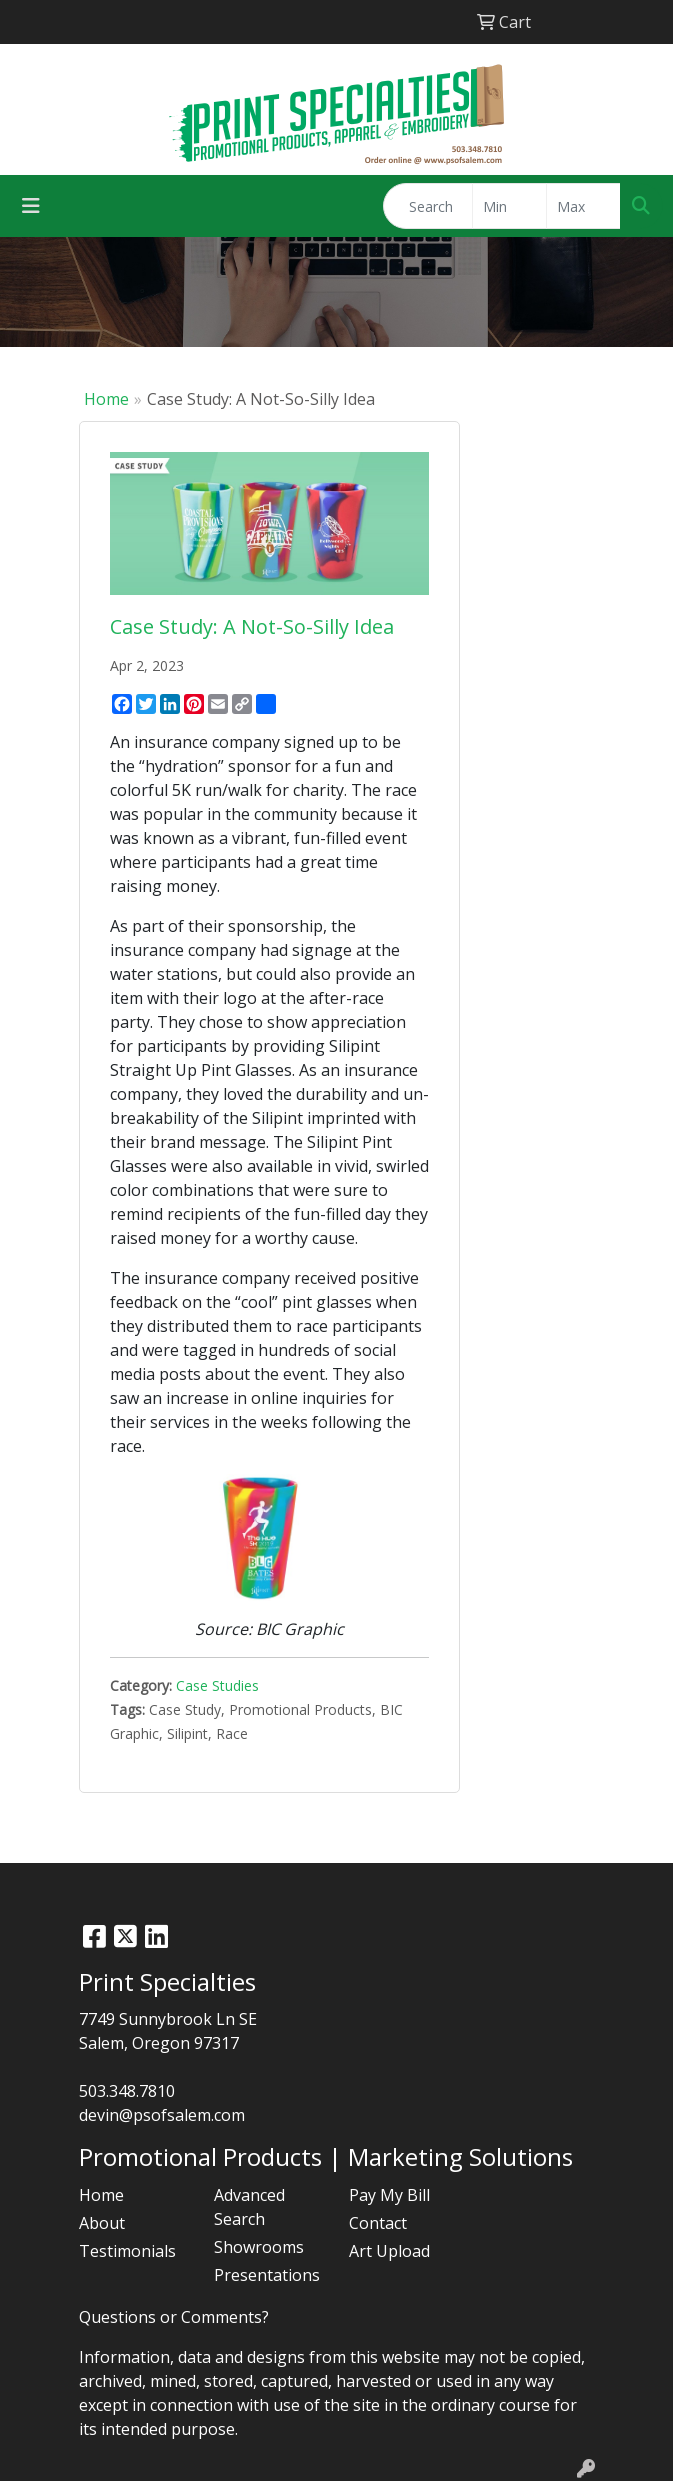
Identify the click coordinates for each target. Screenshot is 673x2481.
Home (106, 399)
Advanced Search (249, 2207)
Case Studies (217, 1685)
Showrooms (259, 2247)
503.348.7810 (127, 2091)
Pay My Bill (389, 2195)
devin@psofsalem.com (162, 2115)
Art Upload (389, 2251)
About (102, 2223)
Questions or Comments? (174, 2317)
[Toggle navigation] (31, 206)
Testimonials (127, 2251)
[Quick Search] (428, 206)
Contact (378, 2223)
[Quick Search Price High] (583, 206)
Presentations (267, 2275)
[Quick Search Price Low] (509, 206)
